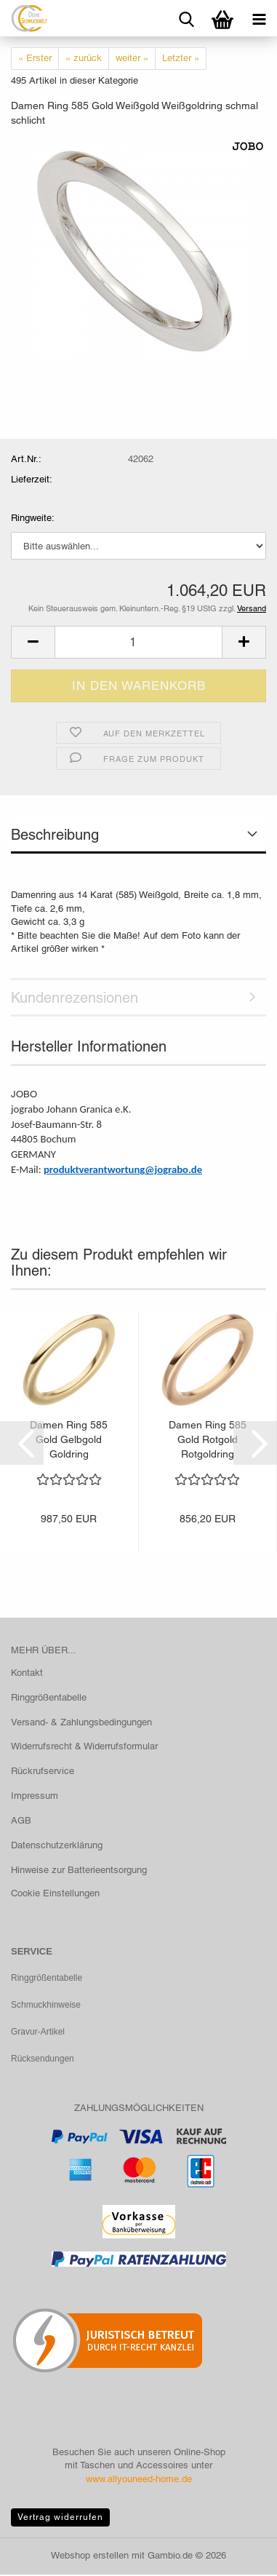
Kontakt (27, 1672)
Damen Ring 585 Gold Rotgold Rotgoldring (207, 1439)
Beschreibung (55, 834)
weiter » (132, 57)
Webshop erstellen (90, 2556)
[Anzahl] (138, 642)
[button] (33, 642)
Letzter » (180, 57)
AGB (21, 1820)
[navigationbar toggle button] (259, 18)
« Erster (35, 57)
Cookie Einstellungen (55, 1893)
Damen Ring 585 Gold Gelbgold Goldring (69, 1439)
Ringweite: (33, 517)
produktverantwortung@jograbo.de (123, 1169)
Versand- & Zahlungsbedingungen (81, 1722)
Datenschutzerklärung (57, 1845)
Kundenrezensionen (74, 997)
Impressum (34, 1795)
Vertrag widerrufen (60, 2518)
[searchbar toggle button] (186, 18)
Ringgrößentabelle (49, 1697)
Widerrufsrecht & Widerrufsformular (84, 1746)
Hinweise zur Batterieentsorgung (79, 1869)
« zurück (83, 57)
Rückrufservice (42, 1770)
